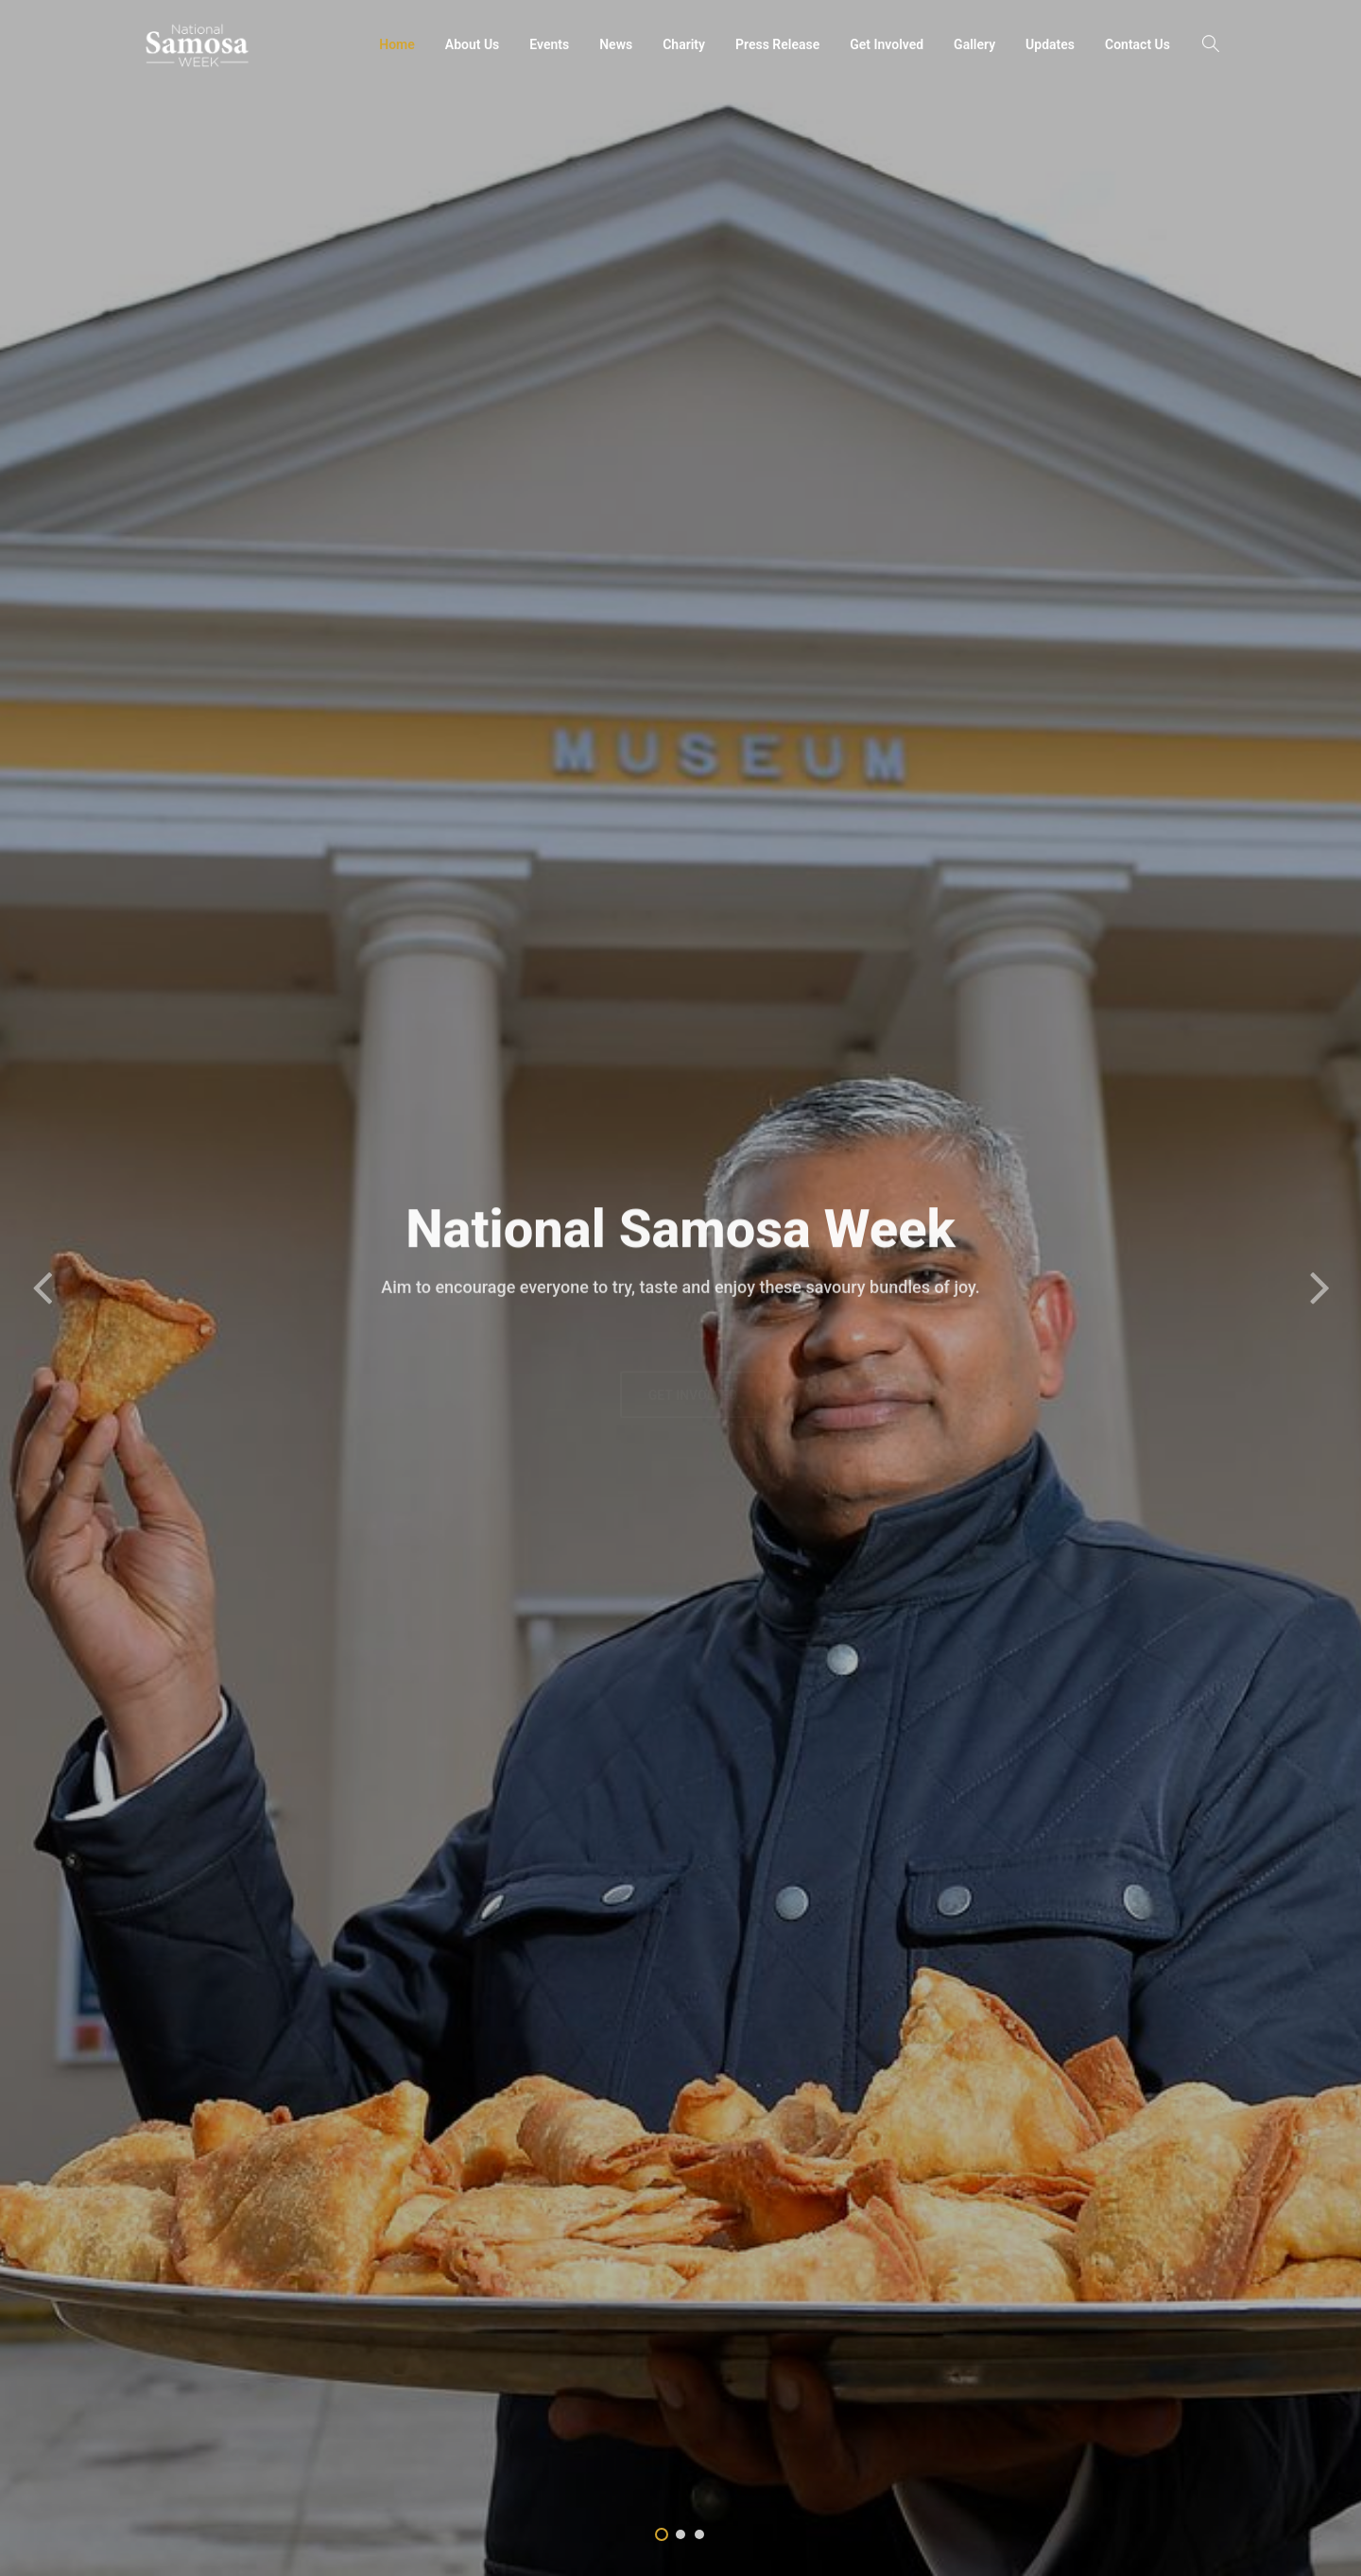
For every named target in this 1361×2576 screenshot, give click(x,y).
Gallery (974, 44)
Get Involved (886, 44)
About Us (472, 44)
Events (549, 44)
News (615, 44)
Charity (684, 44)
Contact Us (1137, 44)
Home (397, 44)
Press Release (777, 44)
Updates (1050, 44)
